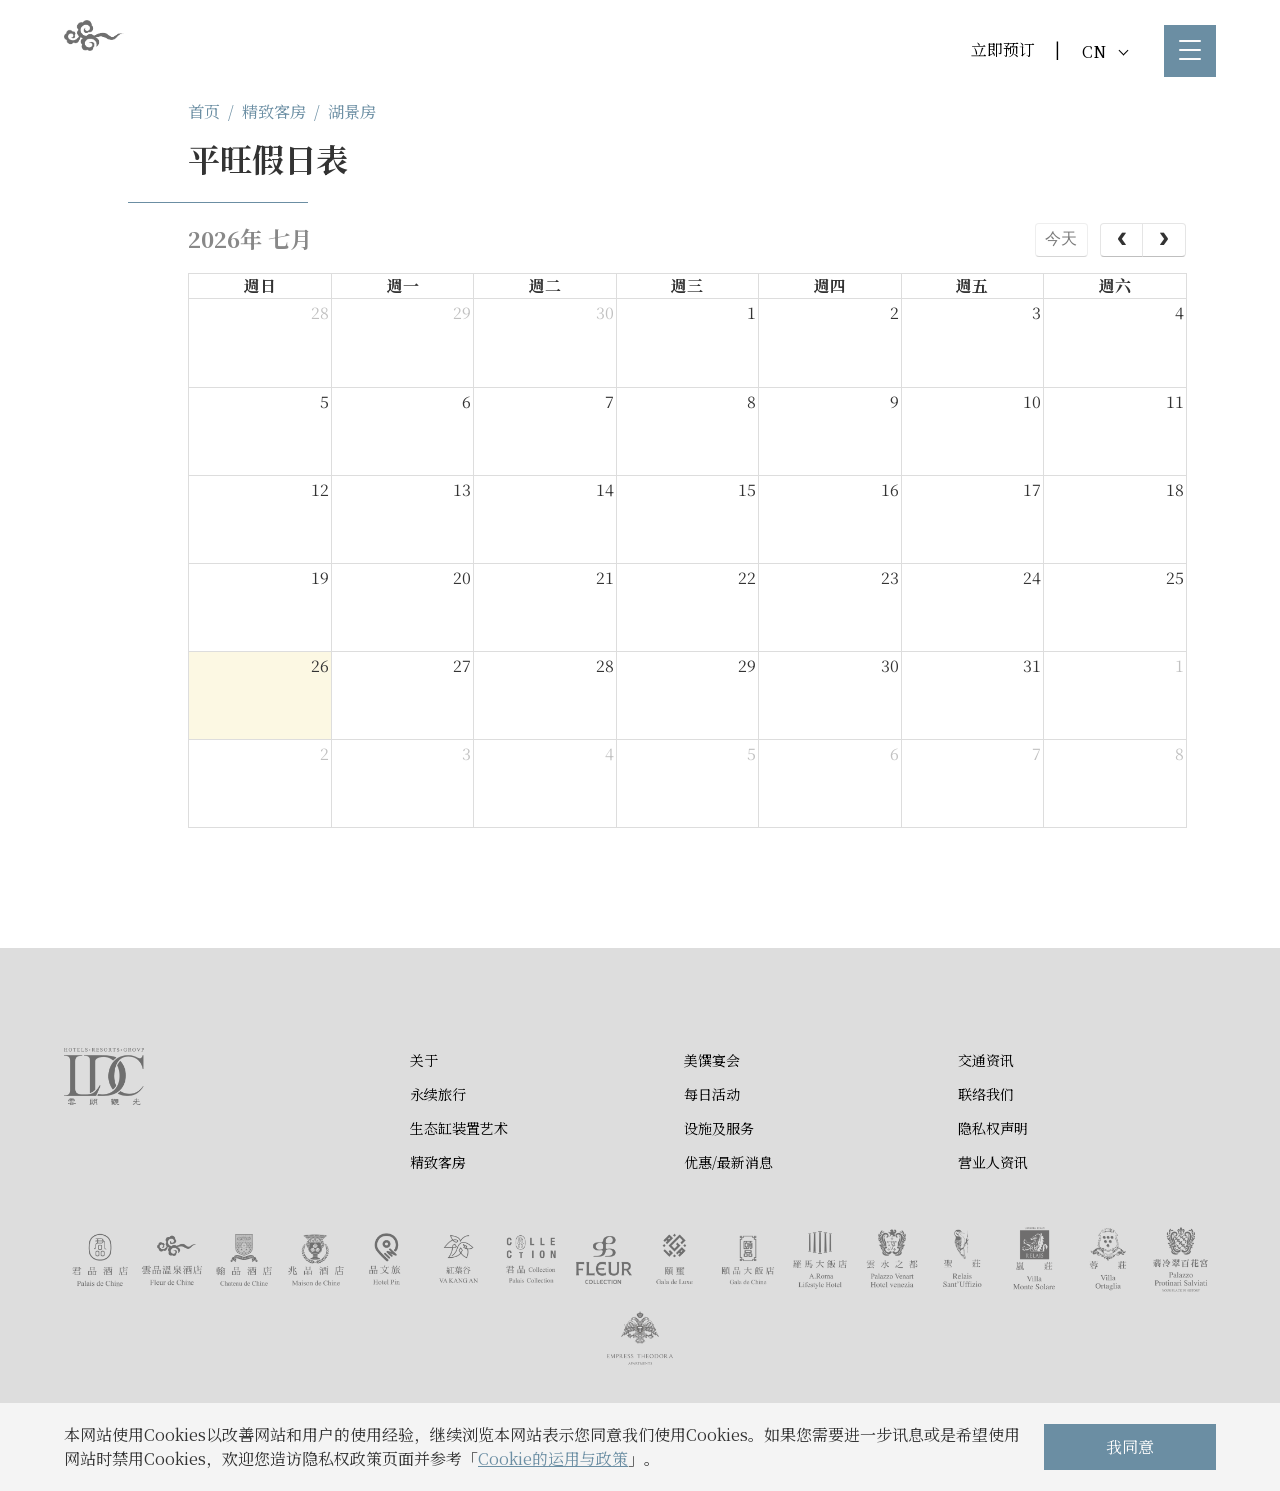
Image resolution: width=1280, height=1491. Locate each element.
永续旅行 (438, 1094)
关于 (424, 1060)
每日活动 (712, 1094)
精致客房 (274, 111)
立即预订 (1003, 49)
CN (1105, 51)
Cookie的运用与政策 (553, 1458)
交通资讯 (986, 1060)
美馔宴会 (712, 1060)
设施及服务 (719, 1128)
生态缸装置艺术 (459, 1128)
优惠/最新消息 (728, 1162)
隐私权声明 (993, 1128)
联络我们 (986, 1094)
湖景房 (352, 111)
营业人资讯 (993, 1162)
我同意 (1130, 1446)
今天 (1061, 238)
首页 (204, 111)
